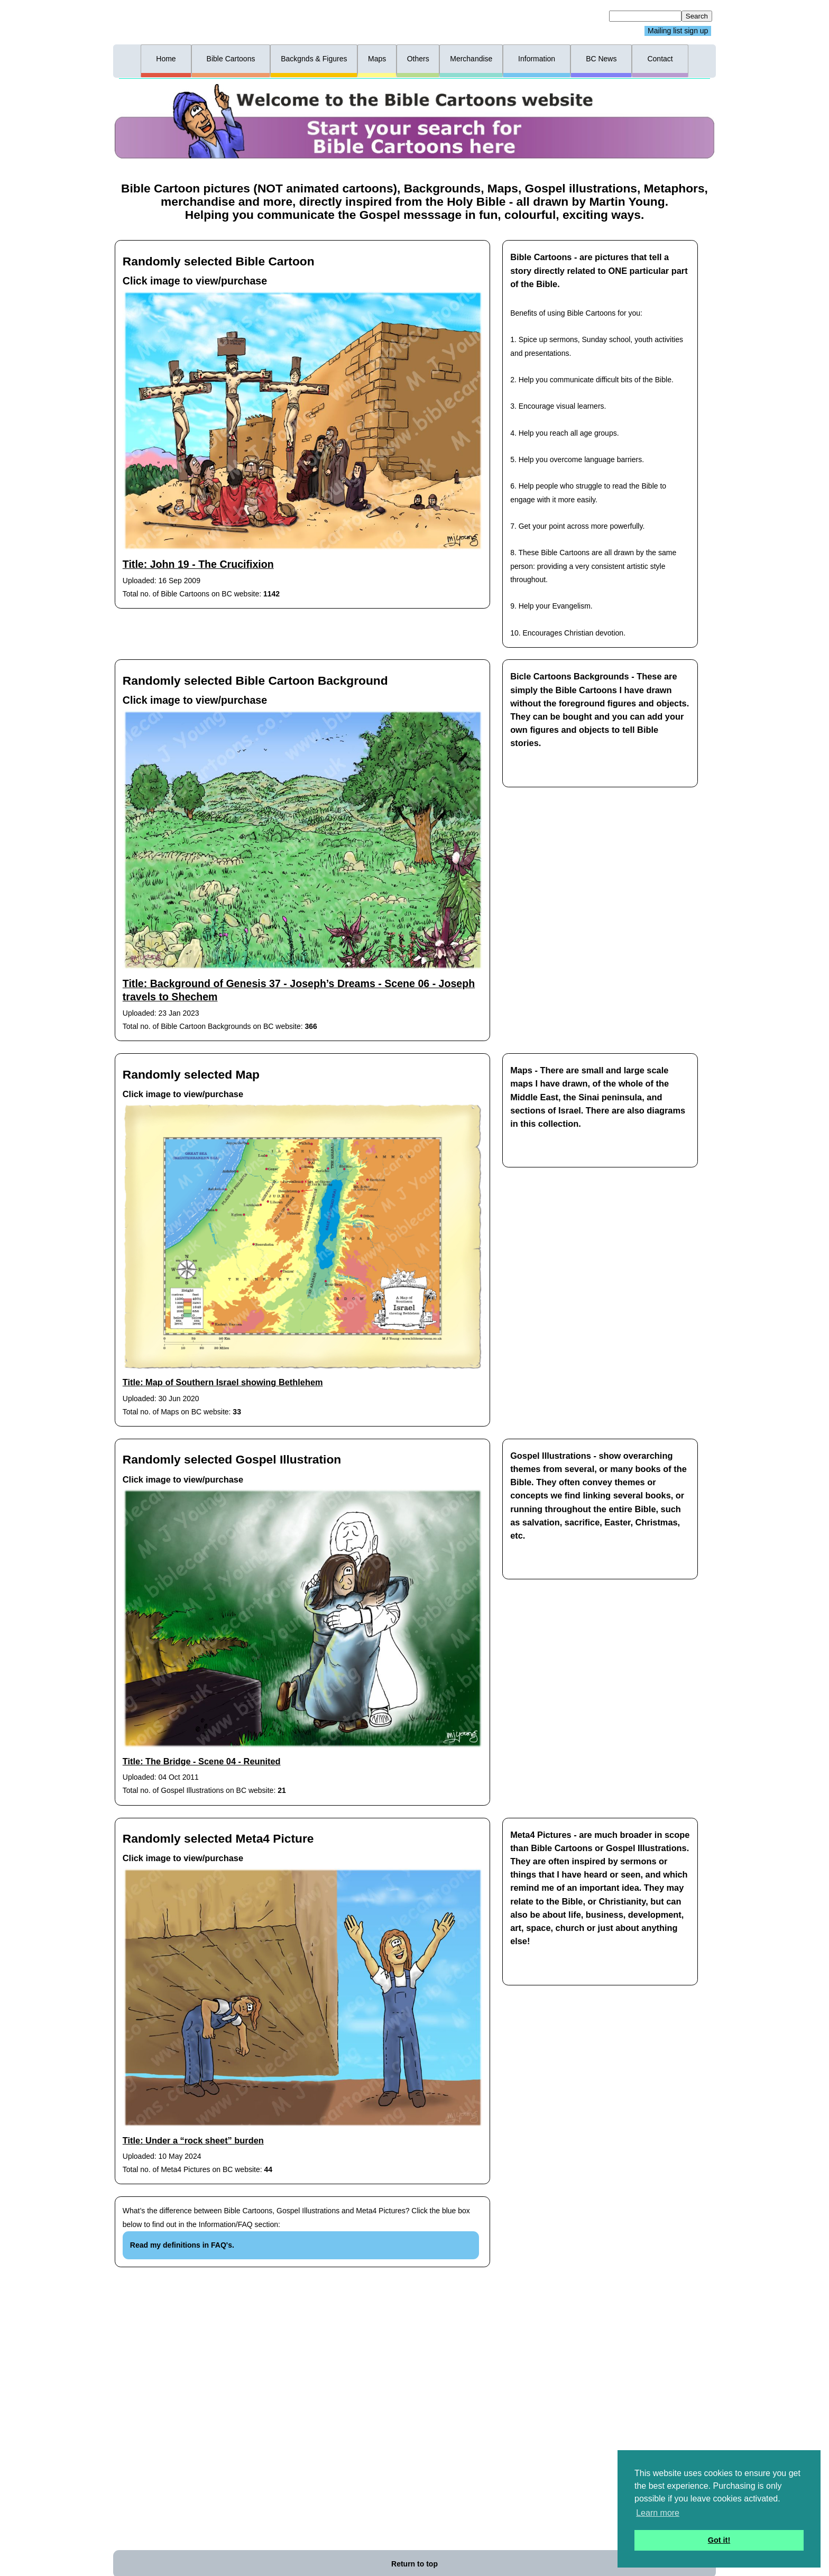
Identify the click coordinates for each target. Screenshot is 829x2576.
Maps (377, 58)
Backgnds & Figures (314, 58)
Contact (660, 58)
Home (166, 58)
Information (536, 58)
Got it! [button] (719, 2540)
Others (418, 58)
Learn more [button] (657, 2512)
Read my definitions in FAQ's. (182, 2245)
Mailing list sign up (678, 31)
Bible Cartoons (231, 58)
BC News (601, 58)
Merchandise (471, 58)
